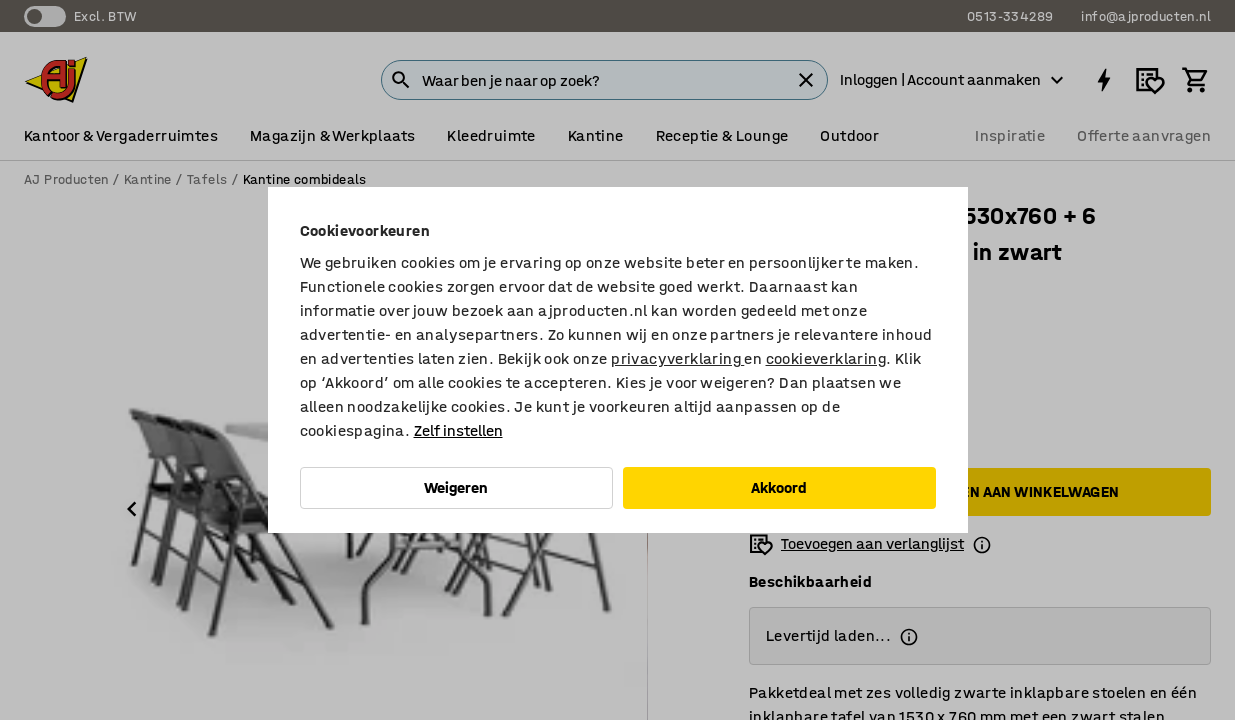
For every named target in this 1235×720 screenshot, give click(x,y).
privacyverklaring (677, 358)
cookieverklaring (826, 358)
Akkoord (779, 487)
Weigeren (456, 487)
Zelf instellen (458, 430)
